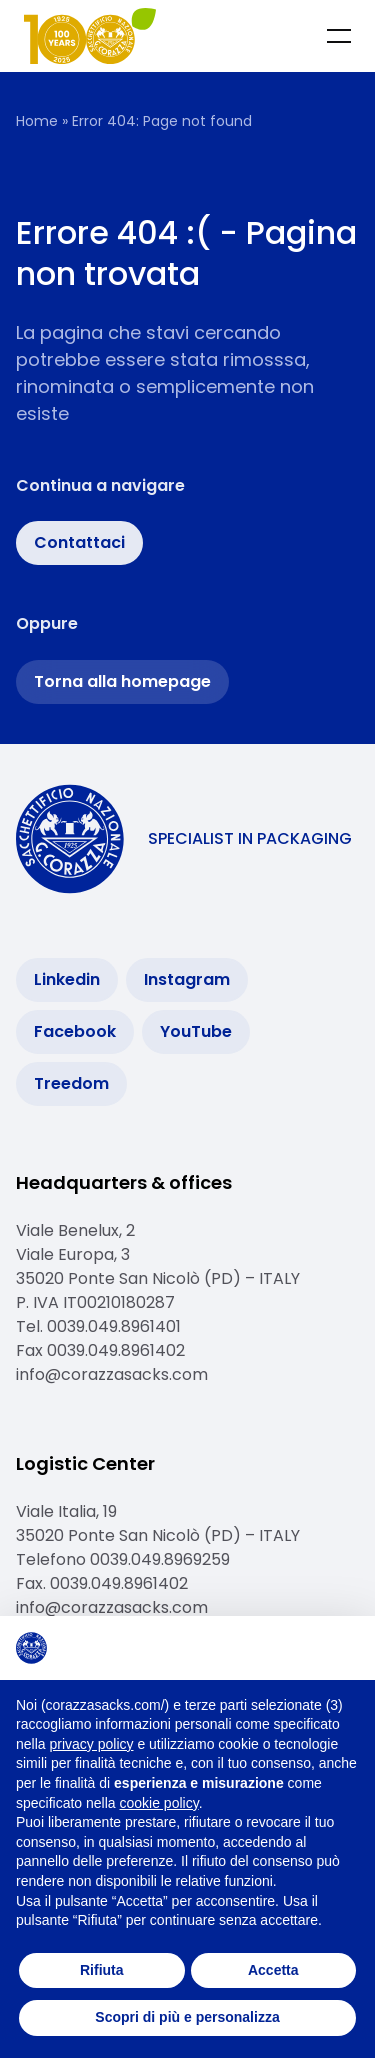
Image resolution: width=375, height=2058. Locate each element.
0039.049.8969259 (162, 1559)
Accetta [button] (273, 1970)
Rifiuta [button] (102, 1970)
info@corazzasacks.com (112, 1374)
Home (37, 121)
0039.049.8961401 (114, 1326)
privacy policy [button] (91, 1744)
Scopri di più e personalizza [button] (187, 2017)
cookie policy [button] (159, 1803)
